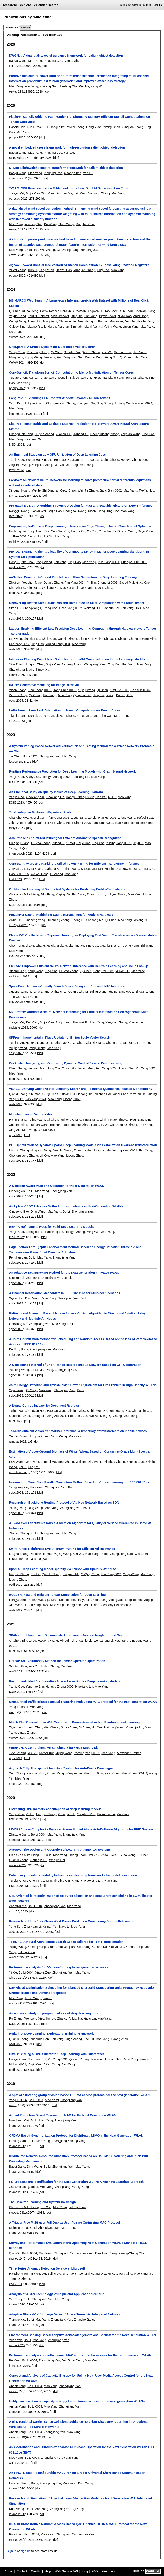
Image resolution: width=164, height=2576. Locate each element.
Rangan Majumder (110, 321)
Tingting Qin (61, 1880)
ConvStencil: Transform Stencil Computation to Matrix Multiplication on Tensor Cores (71, 372)
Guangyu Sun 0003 (134, 562)
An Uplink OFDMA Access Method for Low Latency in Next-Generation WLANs (66, 1206)
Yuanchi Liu (63, 434)
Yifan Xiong (52, 2064)
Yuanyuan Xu (86, 403)
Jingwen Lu (95, 311)
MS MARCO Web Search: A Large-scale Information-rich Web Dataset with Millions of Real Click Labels (78, 303)
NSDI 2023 (16, 905)
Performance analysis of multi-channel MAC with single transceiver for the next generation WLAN (80, 2355)
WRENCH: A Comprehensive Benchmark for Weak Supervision (54, 1747)
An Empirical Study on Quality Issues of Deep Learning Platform (56, 792)
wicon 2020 (17, 2345)
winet (12, 1977)
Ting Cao (47, 193)
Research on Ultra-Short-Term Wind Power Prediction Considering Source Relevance (71, 1921)
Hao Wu (101, 797)
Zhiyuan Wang (131, 434)
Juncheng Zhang (58, 920)
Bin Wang (68, 2064)
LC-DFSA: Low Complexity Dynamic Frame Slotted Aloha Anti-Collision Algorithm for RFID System (81, 1829)
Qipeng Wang (126, 531)
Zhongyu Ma (17, 1906)
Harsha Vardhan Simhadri (65, 326)
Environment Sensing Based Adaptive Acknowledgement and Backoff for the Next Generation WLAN (82, 2335)
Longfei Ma (48, 1461)
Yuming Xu (16, 1042)
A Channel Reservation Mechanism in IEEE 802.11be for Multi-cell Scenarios (64, 1293)
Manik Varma (93, 326)
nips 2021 (15, 1651)
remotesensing (19, 1472)
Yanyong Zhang (99, 193)
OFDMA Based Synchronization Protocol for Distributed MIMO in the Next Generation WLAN (76, 2135)
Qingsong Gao (19, 1211)
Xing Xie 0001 (119, 690)
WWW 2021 (17, 1738)
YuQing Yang (131, 868)
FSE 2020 (16, 1819)
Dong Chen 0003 (64, 690)
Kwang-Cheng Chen (132, 2253)
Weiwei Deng (94, 357)
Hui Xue (97, 1727)
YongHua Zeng (42, 465)
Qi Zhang (126, 357)
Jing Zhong (111, 459)
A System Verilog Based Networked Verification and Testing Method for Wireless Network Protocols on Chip (81, 748)
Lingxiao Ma (64, 193)
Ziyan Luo (15, 1727)
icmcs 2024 (17, 675)
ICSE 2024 (16, 470)
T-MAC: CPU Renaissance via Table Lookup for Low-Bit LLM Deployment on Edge (68, 188)
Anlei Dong (140, 316)
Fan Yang (90, 316)
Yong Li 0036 (18, 2100)
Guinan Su (99, 1947)
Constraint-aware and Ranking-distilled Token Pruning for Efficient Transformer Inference (74, 863)
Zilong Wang (126, 817)
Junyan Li (15, 868)
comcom (14, 2411)
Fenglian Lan (18, 1257)
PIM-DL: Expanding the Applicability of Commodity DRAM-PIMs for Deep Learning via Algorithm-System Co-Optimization (79, 554)
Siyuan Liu (16, 1298)
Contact (21, 2571)
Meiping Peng (18, 2227)
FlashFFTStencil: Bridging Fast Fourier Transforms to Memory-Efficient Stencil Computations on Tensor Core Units (79, 119)
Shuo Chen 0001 (132, 1773)
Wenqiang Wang (95, 664)
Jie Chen (15, 756)
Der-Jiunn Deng (106, 2253)
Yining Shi (69, 1068)
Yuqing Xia (122, 1410)
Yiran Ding (16, 403)
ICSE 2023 (16, 782)
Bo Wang (50, 224)
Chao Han (31, 250)
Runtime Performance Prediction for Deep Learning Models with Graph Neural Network (72, 771)
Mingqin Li (50, 321)
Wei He (84, 86)
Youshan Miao (32, 582)
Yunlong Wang (19, 1370)
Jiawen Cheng (65, 715)
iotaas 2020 (17, 2125)
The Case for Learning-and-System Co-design (42, 2202)
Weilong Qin (84, 1461)
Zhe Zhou (28, 562)
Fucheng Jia (17, 531)
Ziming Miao (147, 638)
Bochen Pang (59, 1124)
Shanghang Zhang (21, 669)
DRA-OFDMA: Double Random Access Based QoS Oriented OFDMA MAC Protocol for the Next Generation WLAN (78, 2526)
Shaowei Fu (80, 1022)
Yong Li (14, 1707)
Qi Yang (31, 1390)
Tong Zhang (66, 1461)
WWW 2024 (17, 337)
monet (13, 2258)
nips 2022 (15, 1421)
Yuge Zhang (73, 2039)
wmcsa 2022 (17, 1441)
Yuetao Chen (18, 377)
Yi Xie (13, 1972)
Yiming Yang (17, 1508)
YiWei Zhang (76, 127)
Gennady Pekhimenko (116, 1605)
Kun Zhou (126, 311)
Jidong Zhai (126, 1068)
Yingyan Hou (127, 1119)
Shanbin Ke (67, 1600)
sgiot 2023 (16, 1196)
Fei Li (22, 1467)
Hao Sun (77, 357)
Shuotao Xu (72, 352)
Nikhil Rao (125, 316)
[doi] (44, 66)
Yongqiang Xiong (141, 822)
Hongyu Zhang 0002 (135, 459)
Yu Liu (30, 1814)
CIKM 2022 (16, 1559)
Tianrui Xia (78, 531)
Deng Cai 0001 (103, 971)
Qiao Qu (14, 2253)
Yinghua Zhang (114, 1461)
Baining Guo (124, 695)
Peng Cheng (37, 1048)
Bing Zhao (29, 1640)
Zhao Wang (66, 224)
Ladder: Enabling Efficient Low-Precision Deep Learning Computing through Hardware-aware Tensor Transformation (82, 631)
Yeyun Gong (17, 316)
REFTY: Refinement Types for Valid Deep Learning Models (51, 1226)
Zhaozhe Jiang (19, 1834)
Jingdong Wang (103, 695)
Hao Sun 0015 (140, 690)
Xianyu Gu (33, 777)
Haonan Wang (38, 1124)
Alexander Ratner (129, 1753)
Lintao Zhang (84, 587)
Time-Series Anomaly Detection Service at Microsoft (47, 2268)
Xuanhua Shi (110, 608)
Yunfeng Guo (48, 86)
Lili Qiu (48, 536)
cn (10, 1911)
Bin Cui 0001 (46, 1130)
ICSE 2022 (16, 1237)
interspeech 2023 (20, 853)
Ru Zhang (45, 1880)
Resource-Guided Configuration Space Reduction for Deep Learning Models (64, 1681)
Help (48, 2571)
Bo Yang (14, 2360)
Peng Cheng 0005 (78, 822)
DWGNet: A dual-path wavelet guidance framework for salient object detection (66, 55)
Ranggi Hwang (19, 511)
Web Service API (66, 2571)
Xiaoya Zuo (43, 1972)
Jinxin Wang (33, 1998)
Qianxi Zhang (91, 352)
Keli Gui (59, 465)
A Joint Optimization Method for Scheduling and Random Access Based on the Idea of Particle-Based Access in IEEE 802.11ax (83, 1341)
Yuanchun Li (107, 531)
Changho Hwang (74, 511)
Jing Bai (69, 1947)
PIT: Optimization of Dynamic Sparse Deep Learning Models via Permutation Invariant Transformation (83, 1145)
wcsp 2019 (16, 2462)
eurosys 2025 (18, 198)
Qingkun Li (16, 1277)
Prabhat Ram (34, 822)
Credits (36, 2571)
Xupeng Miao (18, 1124)
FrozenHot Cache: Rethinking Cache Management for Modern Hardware (61, 914)
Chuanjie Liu (67, 321)
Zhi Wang (147, 945)
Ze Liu (92, 817)
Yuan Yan (15, 2340)
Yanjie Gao (16, 459)
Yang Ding (145, 1119)
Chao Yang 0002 (70, 608)
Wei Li (98, 1461)
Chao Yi (71, 2273)
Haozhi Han (17, 127)
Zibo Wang (128, 1855)
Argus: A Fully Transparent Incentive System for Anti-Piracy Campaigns (61, 1768)
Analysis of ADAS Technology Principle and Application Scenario (56, 2294)
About (9, 2571)
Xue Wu (107, 352)
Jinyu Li (138, 843)
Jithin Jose (16, 822)
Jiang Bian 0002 (111, 490)
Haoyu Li (83, 1600)
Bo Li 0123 (30, 756)
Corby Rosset (49, 311)
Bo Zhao (60, 459)
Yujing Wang (112, 326)
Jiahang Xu (122, 403)
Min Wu (78, 1554)
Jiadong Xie (84, 1094)
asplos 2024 (17, 567)
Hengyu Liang (35, 1042)
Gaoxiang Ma (18, 1324)
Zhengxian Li (34, 1232)
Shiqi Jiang (35, 531)
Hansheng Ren (19, 2273)
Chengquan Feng (21, 434)
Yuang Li (58, 843)
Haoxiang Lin (76, 459)
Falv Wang (16, 1461)
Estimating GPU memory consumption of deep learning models (55, 1809)
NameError (46, 1753)
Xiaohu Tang (96, 511)
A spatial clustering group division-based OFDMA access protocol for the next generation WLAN (79, 2095)
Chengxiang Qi (33, 608)
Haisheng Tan (34, 439)
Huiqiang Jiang (19, 843)
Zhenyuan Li (32, 1926)
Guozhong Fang (68, 250)
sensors (14, 1839)
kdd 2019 (15, 2284)
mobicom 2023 (19, 976)
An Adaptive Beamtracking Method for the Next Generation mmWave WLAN (64, 1272)
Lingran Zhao (35, 664)
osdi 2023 (15, 1078)
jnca (12, 2365)
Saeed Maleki (128, 582)
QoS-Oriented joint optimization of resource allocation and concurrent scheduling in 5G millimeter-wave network (81, 1898)
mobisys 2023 (18, 1027)
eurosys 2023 (18, 925)
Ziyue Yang (78, 817)
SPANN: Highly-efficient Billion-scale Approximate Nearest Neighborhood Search (68, 1635)
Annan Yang (85, 2253)
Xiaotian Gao (57, 490)
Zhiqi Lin (14, 582)
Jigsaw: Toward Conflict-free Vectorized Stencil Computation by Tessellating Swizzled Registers (79, 265)
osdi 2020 (15, 2044)
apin (12, 157)
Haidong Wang (48, 1640)
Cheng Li (77, 920)
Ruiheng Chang (70, 1119)
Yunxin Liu (35, 536)
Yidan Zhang (17, 690)
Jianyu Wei (16, 193)
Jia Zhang (91, 490)
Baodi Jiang (17, 2166)
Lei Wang (80, 193)
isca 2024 (15, 516)
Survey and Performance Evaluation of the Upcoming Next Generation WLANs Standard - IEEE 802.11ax (78, 2245)
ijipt (11, 1712)
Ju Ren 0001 (17, 536)
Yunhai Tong (134, 1947)
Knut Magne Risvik (33, 326)
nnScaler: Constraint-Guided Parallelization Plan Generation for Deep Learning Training (73, 577)
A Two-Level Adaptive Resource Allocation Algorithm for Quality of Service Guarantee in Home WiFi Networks (81, 1525)
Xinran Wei (75, 490)
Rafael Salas (145, 817)
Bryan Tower (107, 316)
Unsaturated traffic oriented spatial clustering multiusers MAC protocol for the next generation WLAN (83, 1701)
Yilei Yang (33, 587)
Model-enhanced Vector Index (30, 1114)
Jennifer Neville (135, 321)
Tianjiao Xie (17, 2319)
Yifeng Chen (111, 127)
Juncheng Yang (34, 920)
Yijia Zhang (16, 664)
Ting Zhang (90, 1119)
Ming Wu (92, 1232)
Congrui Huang (89, 2273)
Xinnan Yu (50, 1926)
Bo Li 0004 (38, 1834)
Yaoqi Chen (17, 352)
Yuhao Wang (47, 377)
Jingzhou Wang (19, 465)
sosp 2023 (16, 1053)
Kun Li (31, 127)
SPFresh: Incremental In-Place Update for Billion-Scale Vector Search (59, 1037)
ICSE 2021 (16, 1691)
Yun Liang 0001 (108, 562)
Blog (85, 2571)
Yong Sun (15, 1926)
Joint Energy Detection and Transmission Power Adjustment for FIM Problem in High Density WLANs (82, 1385)
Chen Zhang (17, 1068)
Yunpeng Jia (88, 250)
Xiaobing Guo (35, 1773)
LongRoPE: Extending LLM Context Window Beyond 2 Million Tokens (59, 398)
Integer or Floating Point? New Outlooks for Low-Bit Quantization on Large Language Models (77, 659)
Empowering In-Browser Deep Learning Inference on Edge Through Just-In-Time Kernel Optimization (82, 526)
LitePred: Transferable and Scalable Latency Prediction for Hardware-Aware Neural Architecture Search (79, 426)
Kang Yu (34, 1467)
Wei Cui (42, 127)
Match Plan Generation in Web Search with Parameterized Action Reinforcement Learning (74, 1722)
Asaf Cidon (91, 1605)
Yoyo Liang (94, 459)
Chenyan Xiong (144, 311)
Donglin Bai (58, 127)
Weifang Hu (92, 608)
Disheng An (17, 1191)
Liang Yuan (94, 127)
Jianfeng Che (68, 86)
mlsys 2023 (17, 828)
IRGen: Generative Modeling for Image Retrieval (44, 685)
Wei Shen (141, 1554)
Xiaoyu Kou (116, 1947)
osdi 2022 (15, 1584)
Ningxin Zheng (128, 638)
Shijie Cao (33, 193)
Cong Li (14, 562)
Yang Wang (44, 562)
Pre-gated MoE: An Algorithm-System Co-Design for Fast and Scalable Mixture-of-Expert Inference (80, 505)
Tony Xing (125, 2273)
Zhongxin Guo (93, 1773)
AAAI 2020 (16, 1957)
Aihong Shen (72, 60)
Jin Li (50, 1042)
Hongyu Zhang (75, 1232)
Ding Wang (38, 1211)
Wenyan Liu (74, 1773)
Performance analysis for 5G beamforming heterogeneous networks (58, 1967)
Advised (25, 27)
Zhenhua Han (83, 1150)
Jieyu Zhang (17, 1753)
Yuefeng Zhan (79, 1124)
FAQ (95, 2571)
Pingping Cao (53, 60)
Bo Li (30, 1191)
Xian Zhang (17, 1773)
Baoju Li (63, 1926)
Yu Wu (70, 843)
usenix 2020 (17, 1865)
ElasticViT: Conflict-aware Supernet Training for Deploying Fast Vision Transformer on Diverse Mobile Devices (83, 937)
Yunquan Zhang (133, 127)
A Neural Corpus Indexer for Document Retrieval (44, 1405)
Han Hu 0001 (107, 817)
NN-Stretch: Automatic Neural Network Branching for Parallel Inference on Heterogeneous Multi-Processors (79, 1014)
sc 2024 (14, 721)
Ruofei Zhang (109, 1554)
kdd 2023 (15, 879)
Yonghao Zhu (35, 1686)
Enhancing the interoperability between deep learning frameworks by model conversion (73, 1875)
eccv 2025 (16, 700)
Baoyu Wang (17, 60)
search (53, 5)
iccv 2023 (15, 956)
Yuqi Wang (35, 2064)
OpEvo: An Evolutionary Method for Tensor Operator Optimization (57, 1661)
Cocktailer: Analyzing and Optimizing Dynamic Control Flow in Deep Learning (65, 1063)
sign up (25, 2551)
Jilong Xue (86, 638)
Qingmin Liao (82, 695)
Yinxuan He (138, 1094)
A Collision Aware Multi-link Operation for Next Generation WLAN (56, 1186)
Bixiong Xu (38, 2273)
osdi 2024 (15, 593)
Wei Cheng (51, 1727)
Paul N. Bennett (38, 316)
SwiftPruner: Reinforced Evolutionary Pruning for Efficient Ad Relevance (62, 1548)
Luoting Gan (17, 2141)
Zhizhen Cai (102, 1094)
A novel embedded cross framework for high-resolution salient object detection (67, 147)
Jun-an (47, 1998)
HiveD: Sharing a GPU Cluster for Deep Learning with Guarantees (56, 2054)
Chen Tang (16, 945)
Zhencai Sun (135, 1461)
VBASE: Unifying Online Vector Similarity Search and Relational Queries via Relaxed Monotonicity (80, 1089)
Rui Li (112, 797)
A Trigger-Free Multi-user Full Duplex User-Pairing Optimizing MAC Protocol (64, 2222)
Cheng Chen (28, 1880)
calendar (40, 5)
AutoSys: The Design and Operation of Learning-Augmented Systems (60, 1849)
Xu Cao (92, 531)
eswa (12, 91)
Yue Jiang (31, 86)
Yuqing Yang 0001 (57, 644)
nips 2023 (15, 1135)
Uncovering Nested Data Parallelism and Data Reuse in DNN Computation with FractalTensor (76, 603)
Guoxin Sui (67, 1094)
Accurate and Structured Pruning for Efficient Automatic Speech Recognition (65, 838)
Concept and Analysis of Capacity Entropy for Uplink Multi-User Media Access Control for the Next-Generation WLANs (81, 2378)
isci (11, 66)
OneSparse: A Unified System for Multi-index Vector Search (52, 347)
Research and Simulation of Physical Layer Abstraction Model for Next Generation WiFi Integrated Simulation (80, 2501)
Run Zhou (15, 2534)
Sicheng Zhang (72, 664)
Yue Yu (32, 1753)
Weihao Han (122, 352)
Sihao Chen (69, 1727)
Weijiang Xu (50, 587)
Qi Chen (14, 311)
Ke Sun (14, 1349)
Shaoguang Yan (92, 868)
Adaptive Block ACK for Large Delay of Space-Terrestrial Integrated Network (64, 2314)
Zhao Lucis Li (96, 894)
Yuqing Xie (63, 894)
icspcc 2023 (17, 761)
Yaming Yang (37, 1947)
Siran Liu (15, 608)
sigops (13, 2212)
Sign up (158, 5)
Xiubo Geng (30, 311)
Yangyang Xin (18, 1487)
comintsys (16, 178)
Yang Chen (112, 1773)
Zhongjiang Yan (49, 756)
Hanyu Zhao (17, 2059)
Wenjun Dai (57, 1860)
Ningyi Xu (42, 669)
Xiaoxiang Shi (35, 797)
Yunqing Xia (112, 868)
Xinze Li (46, 459)
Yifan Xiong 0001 (57, 817)
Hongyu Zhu (17, 1600)
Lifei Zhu (93, 1855)
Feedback (108, 2571)
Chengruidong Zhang (60, 403)
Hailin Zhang (17, 1119)
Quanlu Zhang (53, 582)
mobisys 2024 (18, 541)
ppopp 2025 (17, 137)
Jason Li (49, 357)
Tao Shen (111, 311)
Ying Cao (51, 608)
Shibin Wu (94, 1410)
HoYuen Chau (54, 822)
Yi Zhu (91, 582)
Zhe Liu (88, 2039)
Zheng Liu (34, 321)
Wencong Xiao (34, 2018)
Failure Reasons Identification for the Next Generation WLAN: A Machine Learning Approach (76, 2181)
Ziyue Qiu (15, 920)
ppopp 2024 (17, 388)
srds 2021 (15, 1784)
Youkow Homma (41, 1554)
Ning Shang (105, 403)
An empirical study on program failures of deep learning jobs (53, 2013)
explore (25, 5)
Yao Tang (15, 2299)
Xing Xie (77, 316)
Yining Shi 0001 (105, 638)
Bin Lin (35, 1574)
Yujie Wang (16, 1390)
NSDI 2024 (16, 444)
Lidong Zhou (103, 587)
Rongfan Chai (85, 224)
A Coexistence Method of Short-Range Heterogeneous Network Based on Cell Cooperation (75, 1364)
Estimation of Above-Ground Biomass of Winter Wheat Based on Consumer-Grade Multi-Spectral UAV (79, 1454)
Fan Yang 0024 (142, 403)
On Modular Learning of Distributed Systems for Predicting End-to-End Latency (67, 889)
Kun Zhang (16, 2509)
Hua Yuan (139, 352)
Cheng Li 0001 (107, 582)
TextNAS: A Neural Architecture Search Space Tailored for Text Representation (66, 1941)
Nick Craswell (60, 316)
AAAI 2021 (16, 1671)
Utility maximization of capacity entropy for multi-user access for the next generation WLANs (77, 2401)
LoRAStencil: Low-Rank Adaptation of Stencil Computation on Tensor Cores (64, 710)
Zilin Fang (47, 894)
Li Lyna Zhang (34, 403)
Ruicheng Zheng (38, 352)
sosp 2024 (16, 618)
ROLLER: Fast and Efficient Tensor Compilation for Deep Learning (57, 1594)
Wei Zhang (47, 250)
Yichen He (33, 459)
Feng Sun (111, 357)
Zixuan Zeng (55, 1773)
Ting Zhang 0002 (39, 690)
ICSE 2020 (16, 2023)
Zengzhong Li (87, 321)
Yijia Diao (50, 1600)
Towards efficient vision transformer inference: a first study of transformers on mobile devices (78, 1431)
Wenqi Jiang (17, 321)
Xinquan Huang (19, 490)
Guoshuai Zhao (19, 1416)
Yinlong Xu (140, 920)
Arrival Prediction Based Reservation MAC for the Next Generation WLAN (62, 2115)
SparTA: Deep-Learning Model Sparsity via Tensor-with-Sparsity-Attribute (62, 1569)
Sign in (147, 5)
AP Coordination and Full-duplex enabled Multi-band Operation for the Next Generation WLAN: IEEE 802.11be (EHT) (82, 2449)
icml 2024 (15, 413)
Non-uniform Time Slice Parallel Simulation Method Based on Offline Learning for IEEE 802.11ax (79, 1482)
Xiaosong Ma (94, 920)
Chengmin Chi (141, 1410)
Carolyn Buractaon (73, 311)
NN (11, 495)
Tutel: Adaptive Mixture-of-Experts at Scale (40, 812)
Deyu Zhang (146, 531)
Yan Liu (69, 152)
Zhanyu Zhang (19, 1533)
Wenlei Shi (39, 490)
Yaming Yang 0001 (87, 1753)
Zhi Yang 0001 (145, 1068)
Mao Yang (35, 60)
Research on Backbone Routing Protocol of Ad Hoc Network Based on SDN (64, 1502)
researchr (10, 5)
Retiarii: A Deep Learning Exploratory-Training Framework (51, 2033)
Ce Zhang (15, 331)
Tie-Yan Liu (146, 490)
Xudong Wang (18, 991)
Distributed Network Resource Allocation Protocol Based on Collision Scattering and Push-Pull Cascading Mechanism (78, 2158)
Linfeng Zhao (33, 1727)
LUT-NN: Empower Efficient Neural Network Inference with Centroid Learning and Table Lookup (78, 966)
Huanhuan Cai (19, 2120)
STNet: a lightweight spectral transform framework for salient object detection (66, 167)
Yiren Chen (55, 1947)
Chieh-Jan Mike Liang (24, 894)
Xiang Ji (77, 1880)
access (14, 1931)
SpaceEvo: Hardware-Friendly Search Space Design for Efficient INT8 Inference (66, 986)
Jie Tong (72, 465)
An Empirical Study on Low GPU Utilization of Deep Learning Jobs (57, 454)
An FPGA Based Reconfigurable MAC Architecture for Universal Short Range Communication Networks (77, 2475)
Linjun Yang (131, 326)
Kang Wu (97, 86)
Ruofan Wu (35, 1600)
